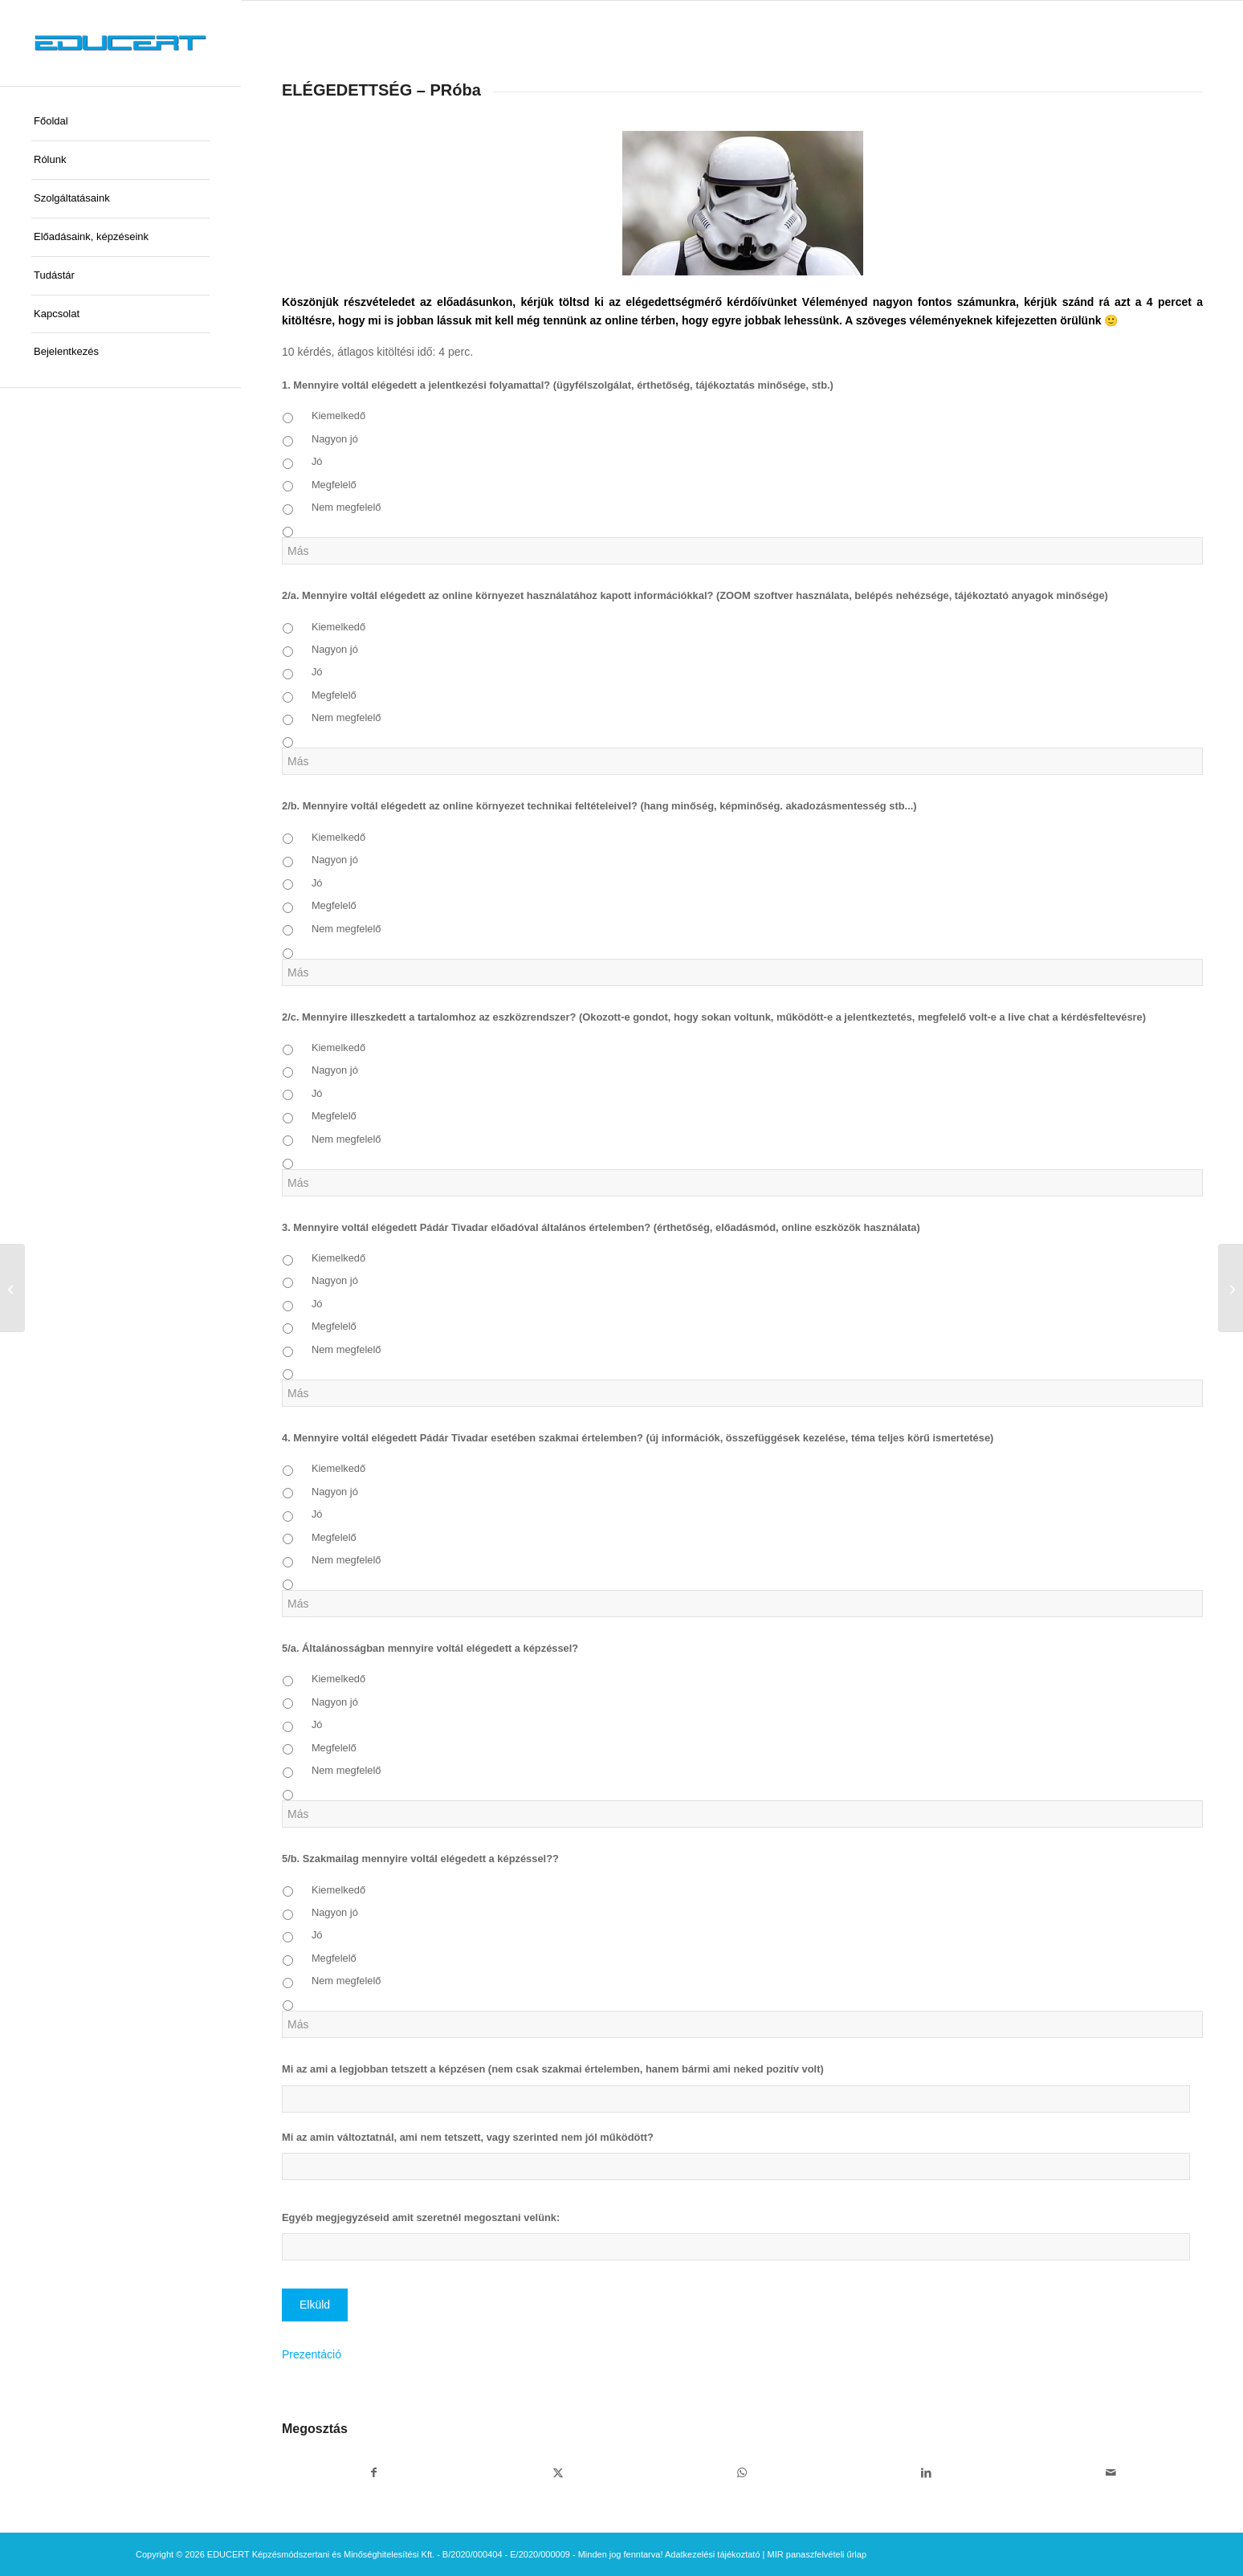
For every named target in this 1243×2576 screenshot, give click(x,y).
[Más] (742, 551)
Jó (317, 461)
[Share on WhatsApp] (742, 2473)
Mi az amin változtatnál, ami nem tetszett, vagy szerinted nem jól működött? (468, 2137)
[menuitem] (120, 122)
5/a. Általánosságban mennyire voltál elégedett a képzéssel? (430, 1648)
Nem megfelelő (346, 507)
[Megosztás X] (558, 2473)
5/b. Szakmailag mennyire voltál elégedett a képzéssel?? (420, 1859)
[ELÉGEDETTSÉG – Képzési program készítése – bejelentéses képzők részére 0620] (1230, 1288)
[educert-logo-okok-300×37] (120, 43)
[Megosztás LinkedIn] (926, 2473)
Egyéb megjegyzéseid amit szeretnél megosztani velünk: (421, 2217)
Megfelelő (334, 485)
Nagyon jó (335, 439)
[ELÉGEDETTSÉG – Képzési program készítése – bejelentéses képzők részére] (12, 1288)
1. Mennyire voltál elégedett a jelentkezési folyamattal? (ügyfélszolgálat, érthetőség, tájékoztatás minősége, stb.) (557, 385)
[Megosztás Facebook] (374, 2473)
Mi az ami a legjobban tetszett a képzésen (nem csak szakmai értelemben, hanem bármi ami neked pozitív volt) (553, 2069)
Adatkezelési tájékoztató (712, 2554)
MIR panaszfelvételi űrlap (817, 2554)
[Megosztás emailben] (1111, 2473)
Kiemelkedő (338, 416)
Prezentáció (311, 2354)
